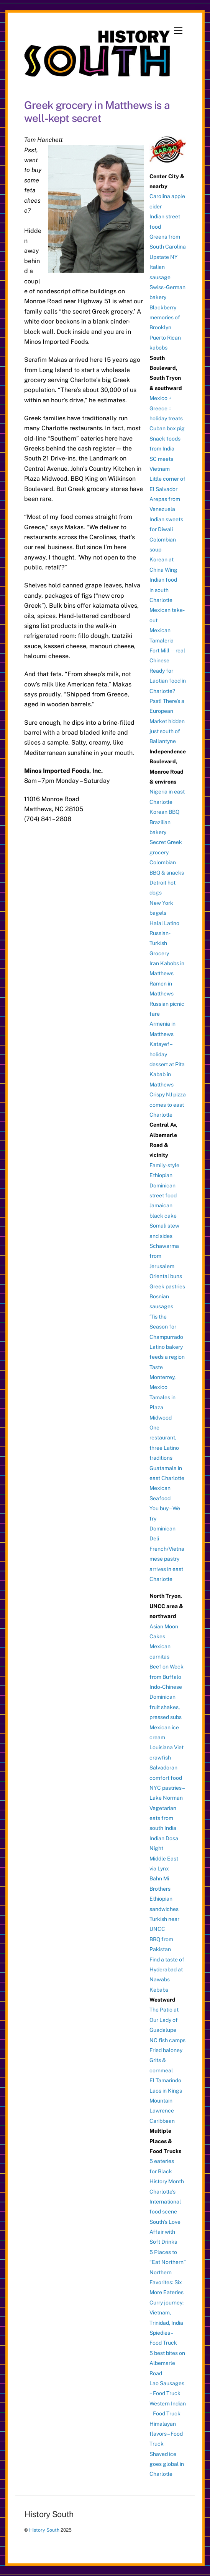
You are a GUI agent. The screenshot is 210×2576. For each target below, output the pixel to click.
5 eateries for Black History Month (166, 2171)
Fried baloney (165, 2050)
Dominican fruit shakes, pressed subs (165, 1707)
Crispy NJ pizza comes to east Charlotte (167, 1104)
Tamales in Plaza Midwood (162, 1407)
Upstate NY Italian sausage (163, 267)
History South (44, 2530)
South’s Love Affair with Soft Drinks (164, 2232)
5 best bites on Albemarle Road (167, 2363)
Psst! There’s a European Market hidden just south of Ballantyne (167, 721)
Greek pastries (167, 1286)
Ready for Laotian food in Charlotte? (167, 681)
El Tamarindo (165, 2080)
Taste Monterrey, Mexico (162, 1377)
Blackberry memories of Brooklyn (164, 317)
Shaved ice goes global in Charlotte (166, 2464)
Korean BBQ (164, 812)
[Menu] (178, 30)
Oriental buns (165, 1276)
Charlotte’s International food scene (165, 2202)
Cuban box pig (167, 428)
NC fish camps (167, 2040)
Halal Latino (164, 923)
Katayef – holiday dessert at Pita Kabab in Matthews (167, 1064)
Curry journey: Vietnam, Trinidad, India (166, 2313)
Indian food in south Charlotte (163, 590)
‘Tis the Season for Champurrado (166, 1327)
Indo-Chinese (165, 1687)
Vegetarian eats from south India (162, 1818)
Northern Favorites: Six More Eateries (166, 2282)
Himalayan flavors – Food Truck (166, 2434)
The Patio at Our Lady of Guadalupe (164, 2020)
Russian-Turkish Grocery (160, 943)
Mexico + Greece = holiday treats (166, 408)
